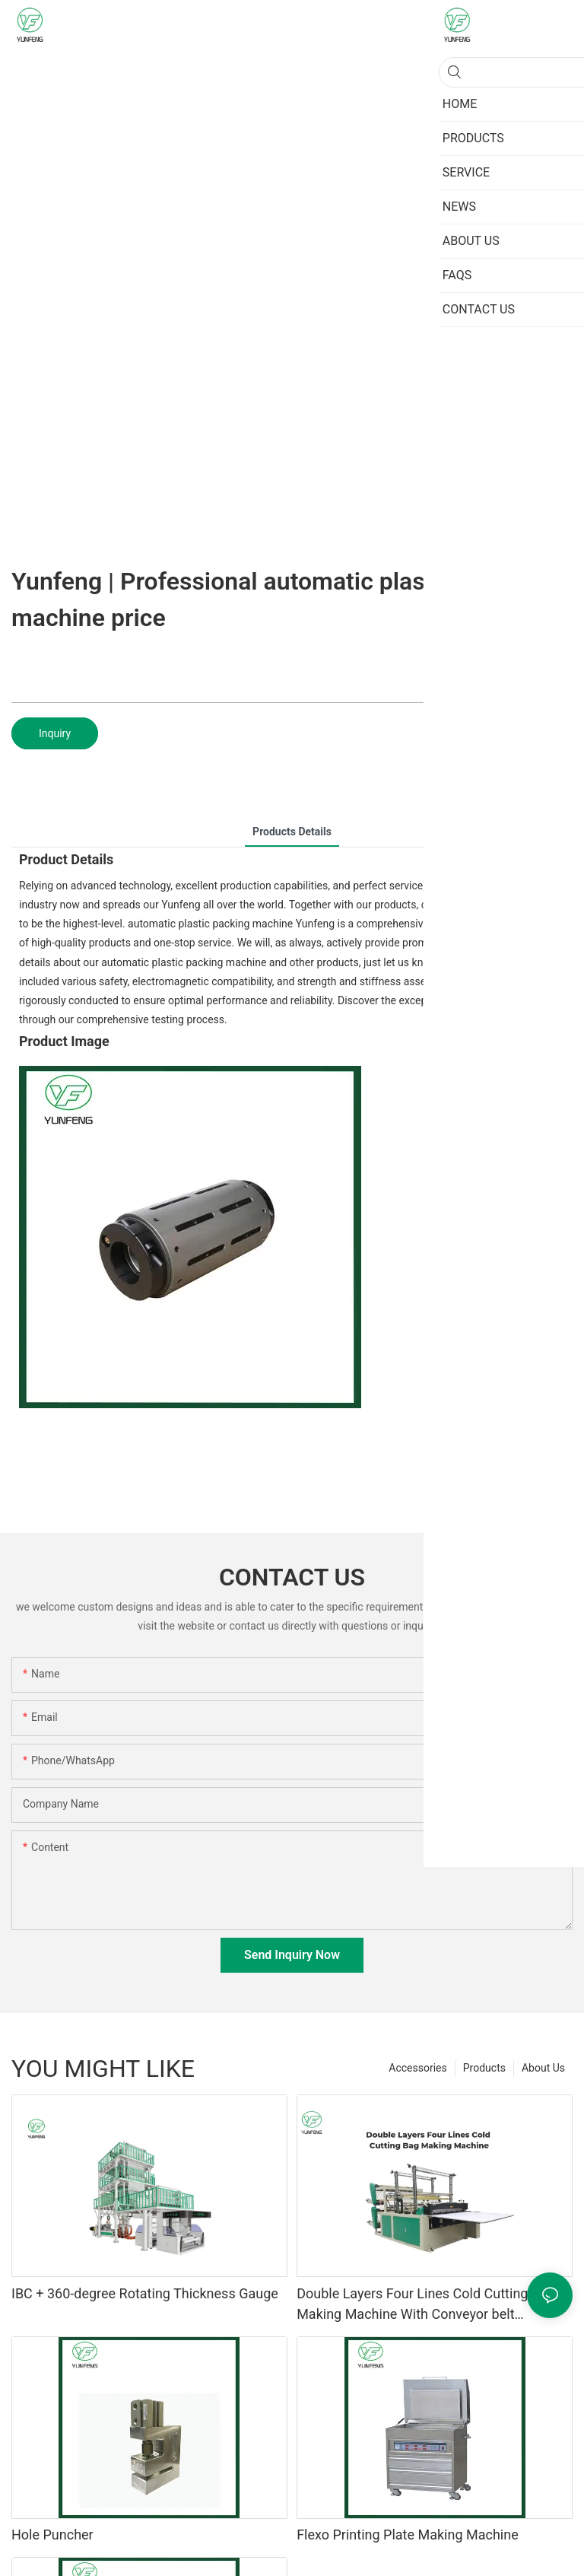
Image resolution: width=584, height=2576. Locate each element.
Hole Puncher (52, 2535)
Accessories (417, 2068)
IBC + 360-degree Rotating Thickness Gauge (144, 2293)
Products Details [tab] (292, 831)
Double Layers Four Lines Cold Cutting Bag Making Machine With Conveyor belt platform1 (426, 2304)
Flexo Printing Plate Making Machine (408, 2535)
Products (484, 2068)
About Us (543, 2068)
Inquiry (55, 733)
